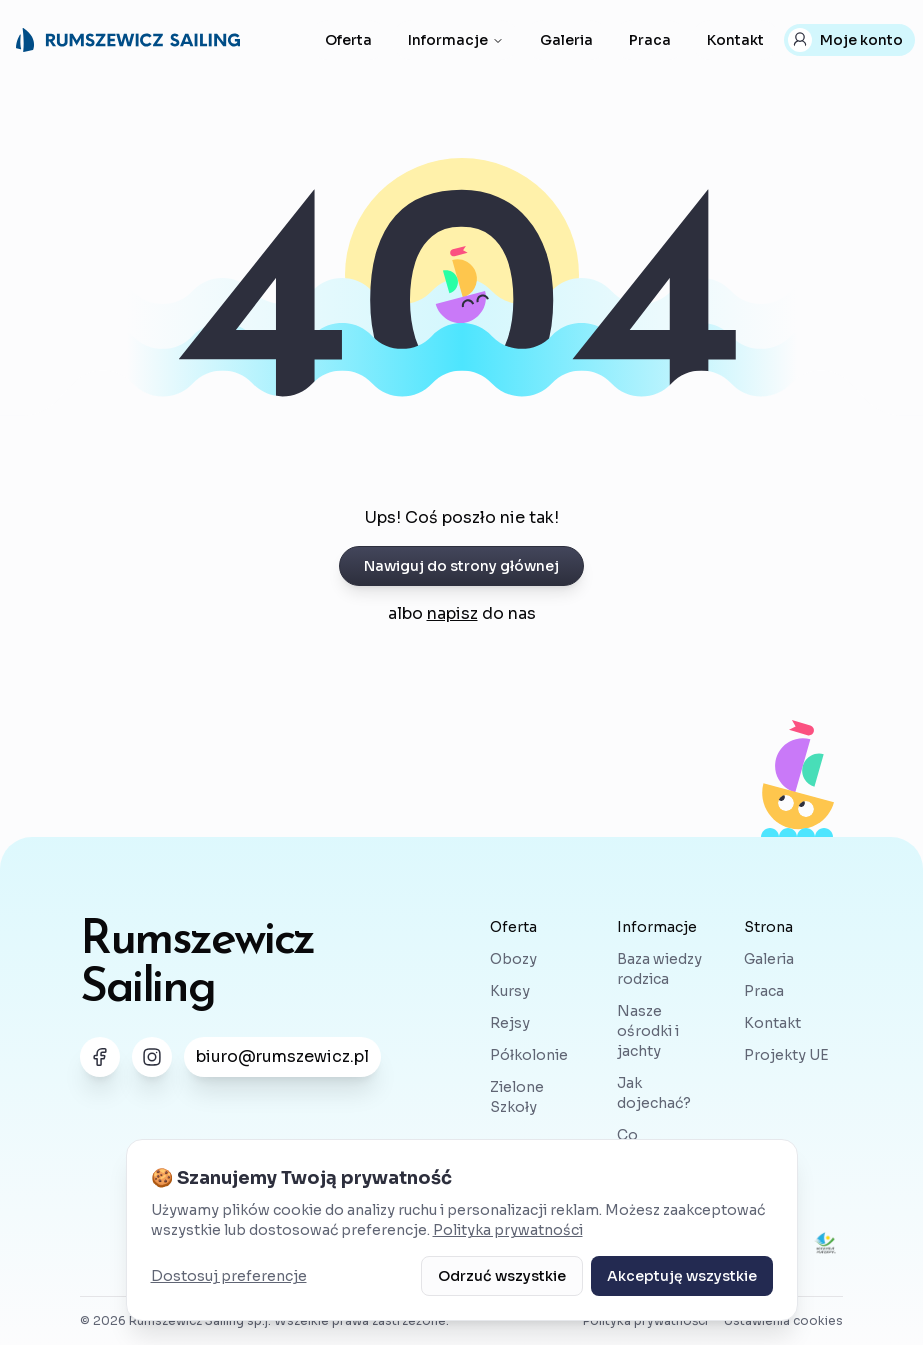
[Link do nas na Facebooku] (100, 1057)
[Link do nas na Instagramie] (152, 1057)
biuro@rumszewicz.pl (282, 1056)
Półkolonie (529, 1055)
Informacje (456, 40)
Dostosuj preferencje (229, 1276)
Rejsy (510, 1023)
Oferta (348, 40)
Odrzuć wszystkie (502, 1276)
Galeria (566, 40)
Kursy (510, 991)
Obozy (513, 959)
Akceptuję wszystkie (682, 1276)
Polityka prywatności (508, 1230)
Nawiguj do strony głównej (461, 566)
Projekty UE (786, 1055)
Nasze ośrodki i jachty (648, 1031)
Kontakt (735, 40)
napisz (452, 613)
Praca (650, 40)
